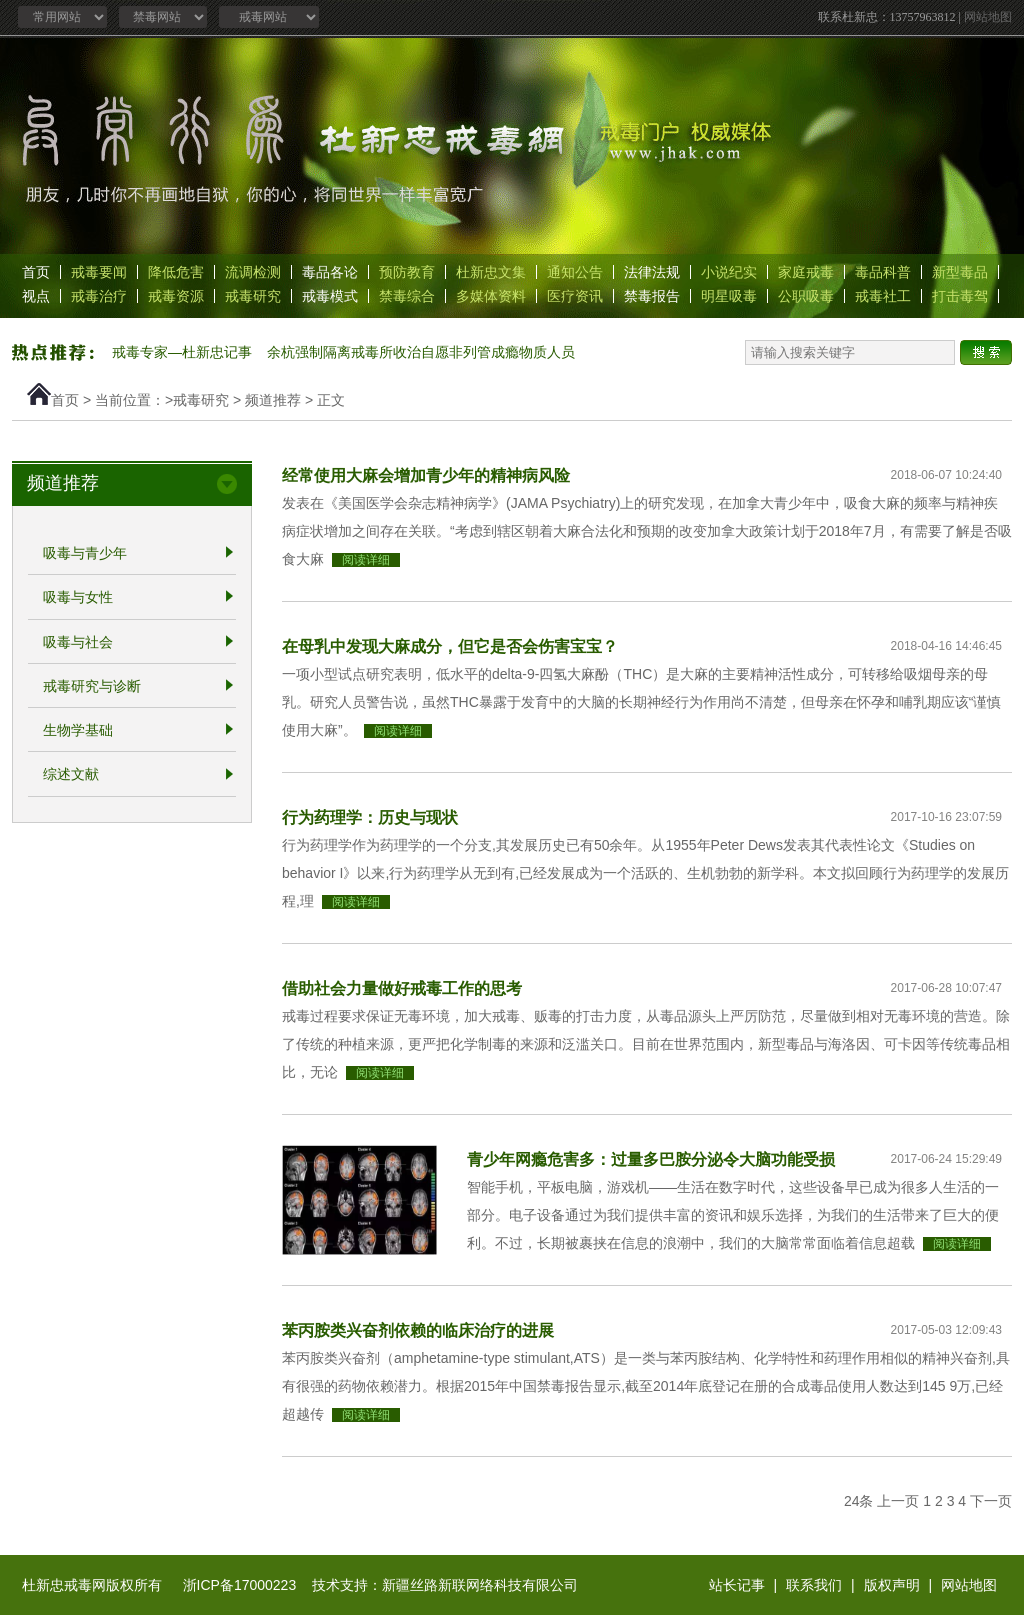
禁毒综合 (407, 296)
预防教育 (407, 272)
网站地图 (988, 17)
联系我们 (814, 1585)
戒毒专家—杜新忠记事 (182, 352)
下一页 (991, 1501)
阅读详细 (366, 560)
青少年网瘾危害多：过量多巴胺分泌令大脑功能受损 (651, 1159)
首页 (36, 272)
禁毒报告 (652, 296)
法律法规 (652, 272)
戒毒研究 (253, 296)
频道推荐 (273, 400)
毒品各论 (330, 272)
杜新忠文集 (491, 272)
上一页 (898, 1501)
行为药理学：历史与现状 (370, 817)
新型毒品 (960, 272)
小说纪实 (729, 272)
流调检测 (253, 272)
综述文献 (71, 775)
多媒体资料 (491, 296)
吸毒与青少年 (85, 553)
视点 (36, 296)
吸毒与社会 (78, 642)
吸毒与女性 (78, 598)
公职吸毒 (806, 296)
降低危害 (176, 272)
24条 (859, 1501)
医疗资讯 (575, 296)
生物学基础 (78, 730)
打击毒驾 (960, 296)
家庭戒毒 (806, 272)
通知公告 (575, 272)
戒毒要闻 (99, 272)
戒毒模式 (330, 296)
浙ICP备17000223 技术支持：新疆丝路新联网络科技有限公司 (380, 1585)
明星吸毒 (729, 296)
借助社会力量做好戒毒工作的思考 (402, 988)
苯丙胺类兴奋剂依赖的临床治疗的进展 (418, 1330)
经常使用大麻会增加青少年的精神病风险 (426, 475)
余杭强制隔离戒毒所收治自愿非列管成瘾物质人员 (421, 352)
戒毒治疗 (99, 296)
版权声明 (892, 1585)
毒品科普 (883, 272)
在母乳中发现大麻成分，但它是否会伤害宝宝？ (450, 646)
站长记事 (737, 1585)
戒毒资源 (176, 296)
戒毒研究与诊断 (92, 686)
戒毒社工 (883, 296)
